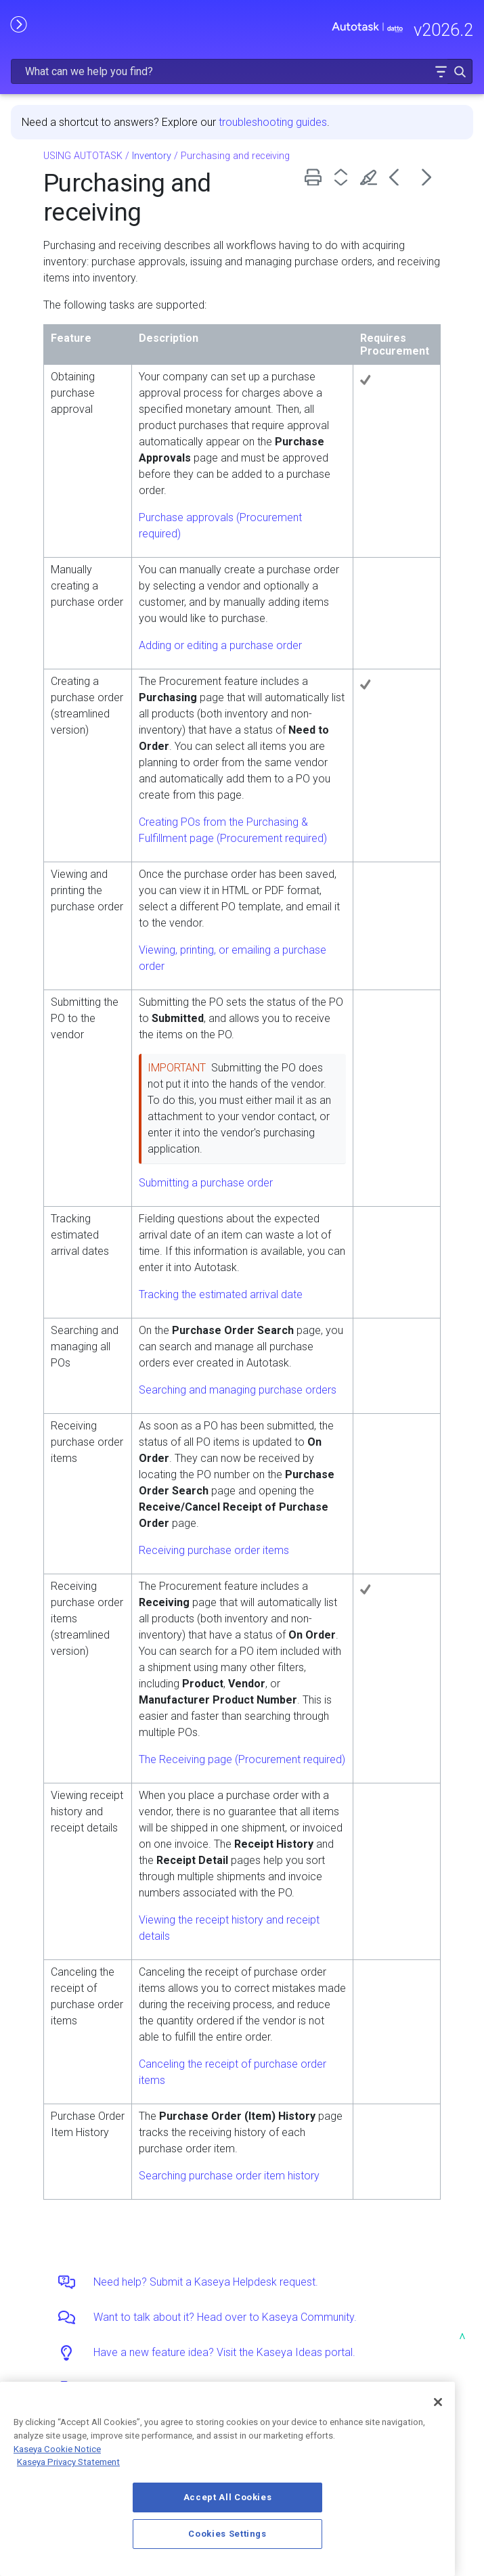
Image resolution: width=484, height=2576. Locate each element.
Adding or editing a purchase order (220, 645)
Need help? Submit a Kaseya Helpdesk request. (205, 2281)
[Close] (438, 2402)
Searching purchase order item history (229, 2175)
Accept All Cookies (227, 2497)
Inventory (151, 156)
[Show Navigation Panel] (18, 23)
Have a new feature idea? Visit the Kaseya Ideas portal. (224, 2352)
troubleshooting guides (273, 122)
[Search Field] (241, 71)
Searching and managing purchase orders (237, 1389)
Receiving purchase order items (214, 1550)
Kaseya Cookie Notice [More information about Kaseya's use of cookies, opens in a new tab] (57, 2449)
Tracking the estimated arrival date (221, 1294)
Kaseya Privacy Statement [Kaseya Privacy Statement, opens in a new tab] (68, 2462)
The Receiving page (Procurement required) (242, 1759)
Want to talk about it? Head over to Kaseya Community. (225, 2317)
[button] (440, 71)
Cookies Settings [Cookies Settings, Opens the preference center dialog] (227, 2534)
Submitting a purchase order (206, 1182)
